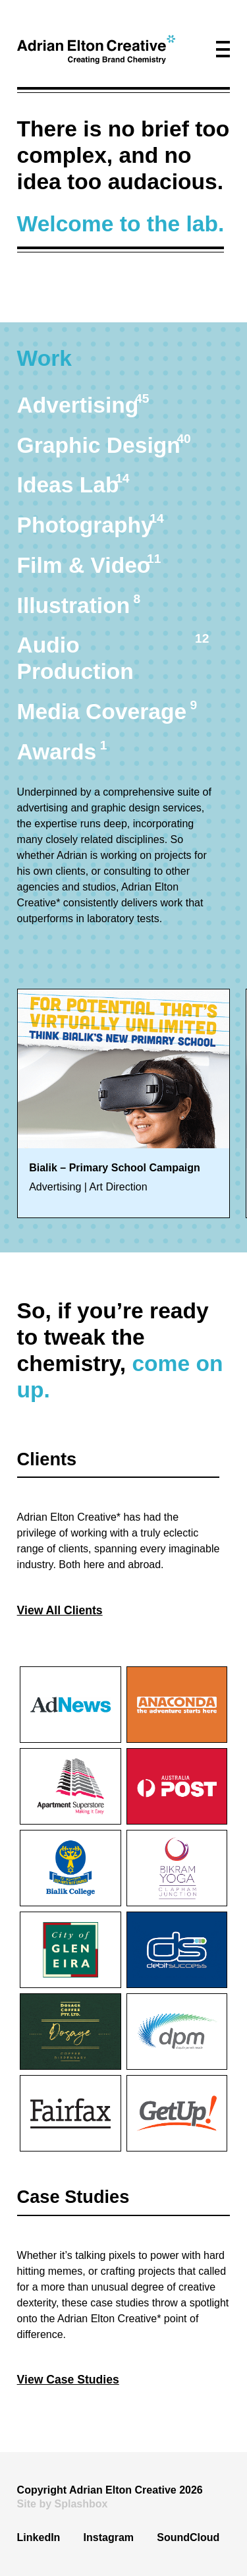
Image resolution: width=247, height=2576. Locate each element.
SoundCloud (188, 2537)
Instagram (109, 2537)
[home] (96, 49)
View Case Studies (68, 2379)
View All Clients (60, 1610)
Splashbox (81, 2503)
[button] (223, 49)
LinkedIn (39, 2537)
